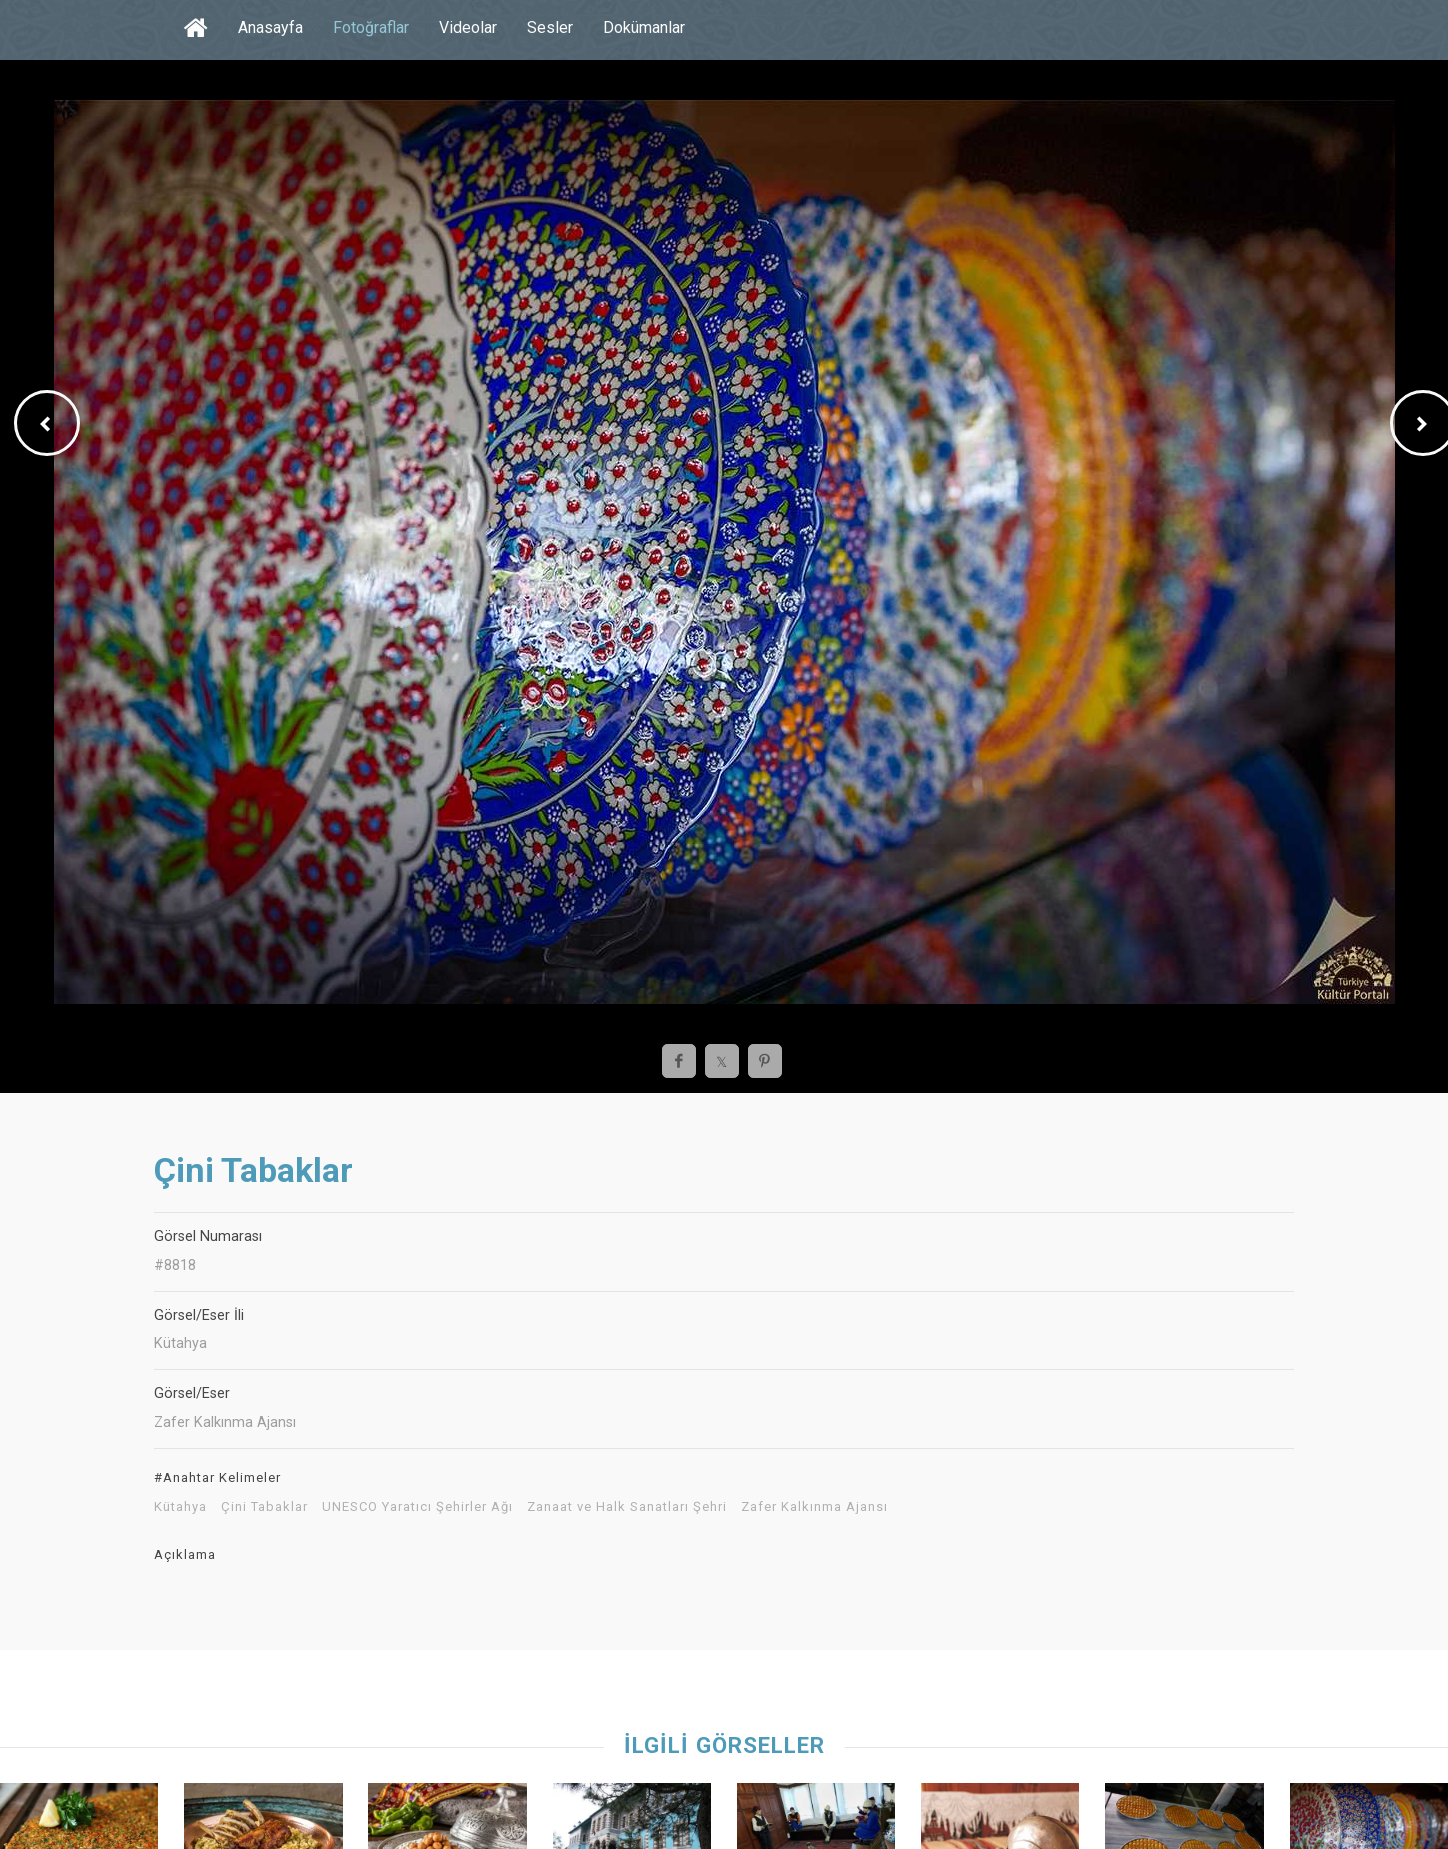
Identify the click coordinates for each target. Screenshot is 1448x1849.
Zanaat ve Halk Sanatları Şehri (627, 1507)
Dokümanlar (644, 27)
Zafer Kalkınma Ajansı (814, 1507)
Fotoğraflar (371, 27)
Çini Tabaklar (264, 1507)
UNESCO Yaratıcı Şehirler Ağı (417, 1507)
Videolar (468, 27)
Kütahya (180, 1507)
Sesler (550, 27)
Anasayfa (270, 27)
